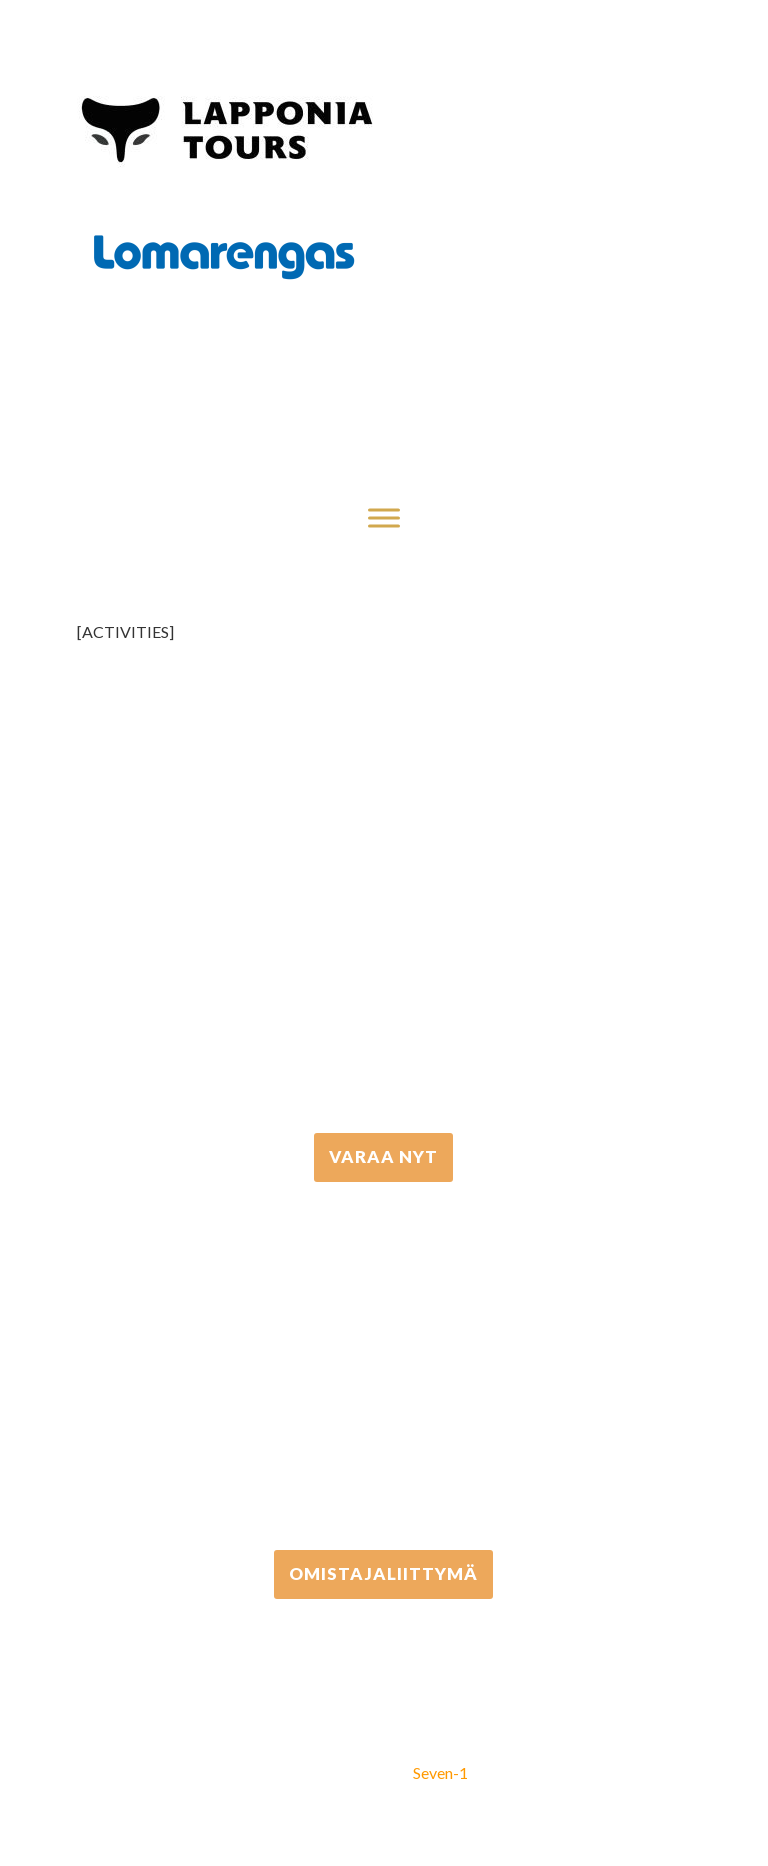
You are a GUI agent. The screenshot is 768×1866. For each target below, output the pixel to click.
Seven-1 (440, 1772)
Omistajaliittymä (383, 1573)
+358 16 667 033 (384, 948)
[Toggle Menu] (384, 517)
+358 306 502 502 (383, 1366)
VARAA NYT (383, 1156)
